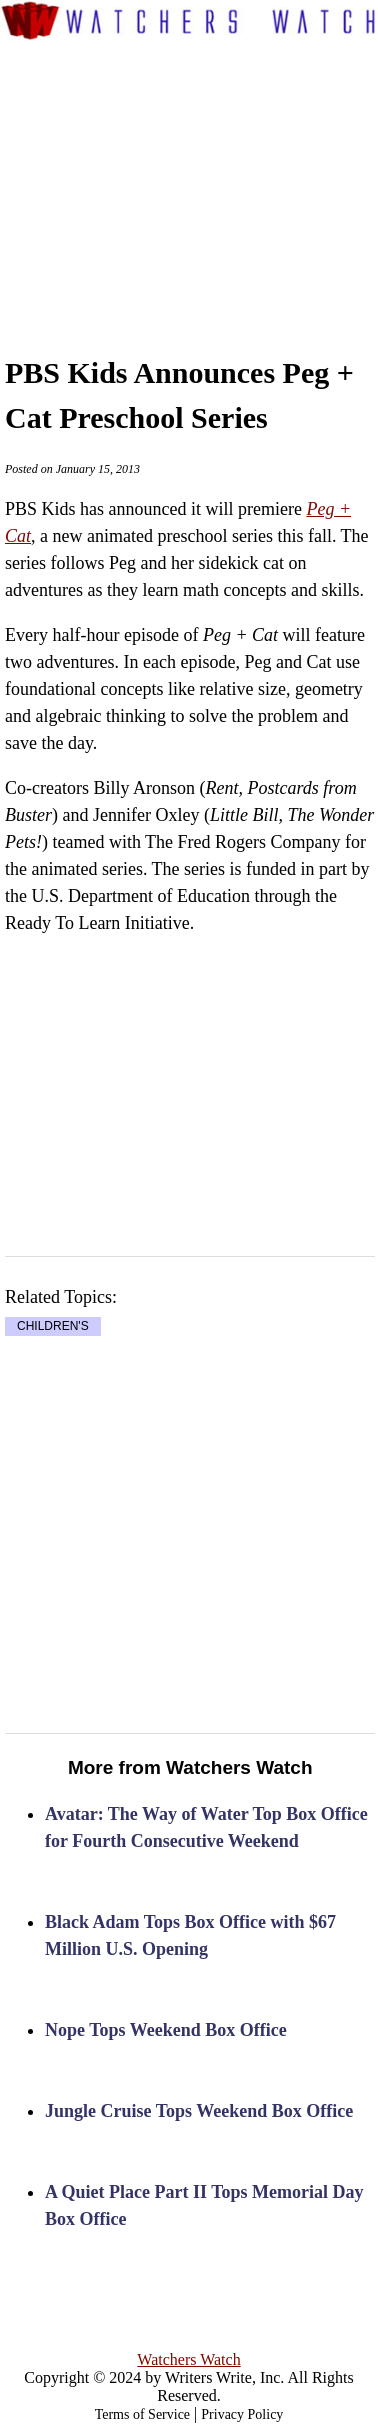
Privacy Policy (242, 2414)
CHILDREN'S (53, 1326)
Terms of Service (142, 2414)
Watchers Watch (188, 2359)
